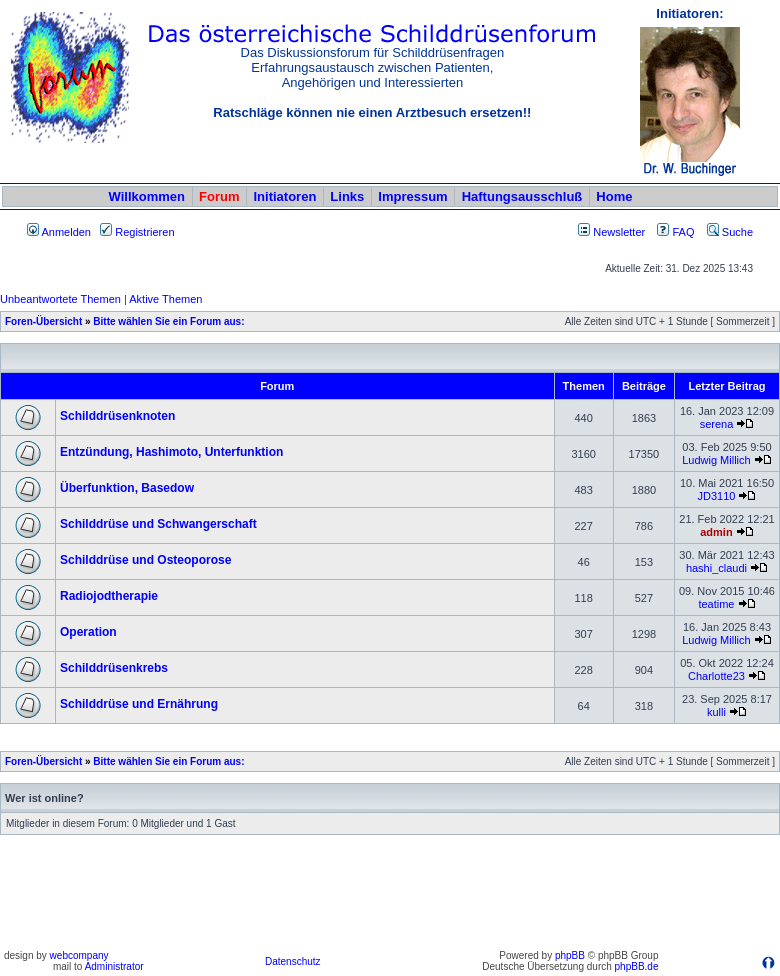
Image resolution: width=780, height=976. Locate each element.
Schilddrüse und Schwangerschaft (158, 524)
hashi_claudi (716, 568)
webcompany (79, 955)
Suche (730, 232)
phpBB (570, 955)
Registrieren (137, 232)
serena (717, 424)
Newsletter (619, 232)
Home (614, 196)
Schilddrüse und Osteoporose (145, 560)
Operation (88, 632)
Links (347, 196)
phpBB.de (637, 966)
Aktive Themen (165, 299)
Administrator (114, 966)
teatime (716, 604)
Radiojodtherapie (109, 596)
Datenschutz (293, 961)
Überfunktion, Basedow (127, 488)
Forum (219, 196)
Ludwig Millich (716, 460)
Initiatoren (284, 196)
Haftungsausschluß (522, 196)
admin (716, 532)
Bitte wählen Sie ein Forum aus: (168, 321)
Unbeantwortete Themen (60, 299)
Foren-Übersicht (43, 321)
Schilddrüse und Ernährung (139, 704)
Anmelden (59, 232)
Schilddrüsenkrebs (114, 668)
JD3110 (716, 496)
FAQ (675, 232)
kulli (716, 712)
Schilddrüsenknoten (117, 416)
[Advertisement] (390, 899)
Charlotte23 (716, 676)
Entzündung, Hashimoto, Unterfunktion (171, 452)
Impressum (412, 196)
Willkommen (147, 196)
